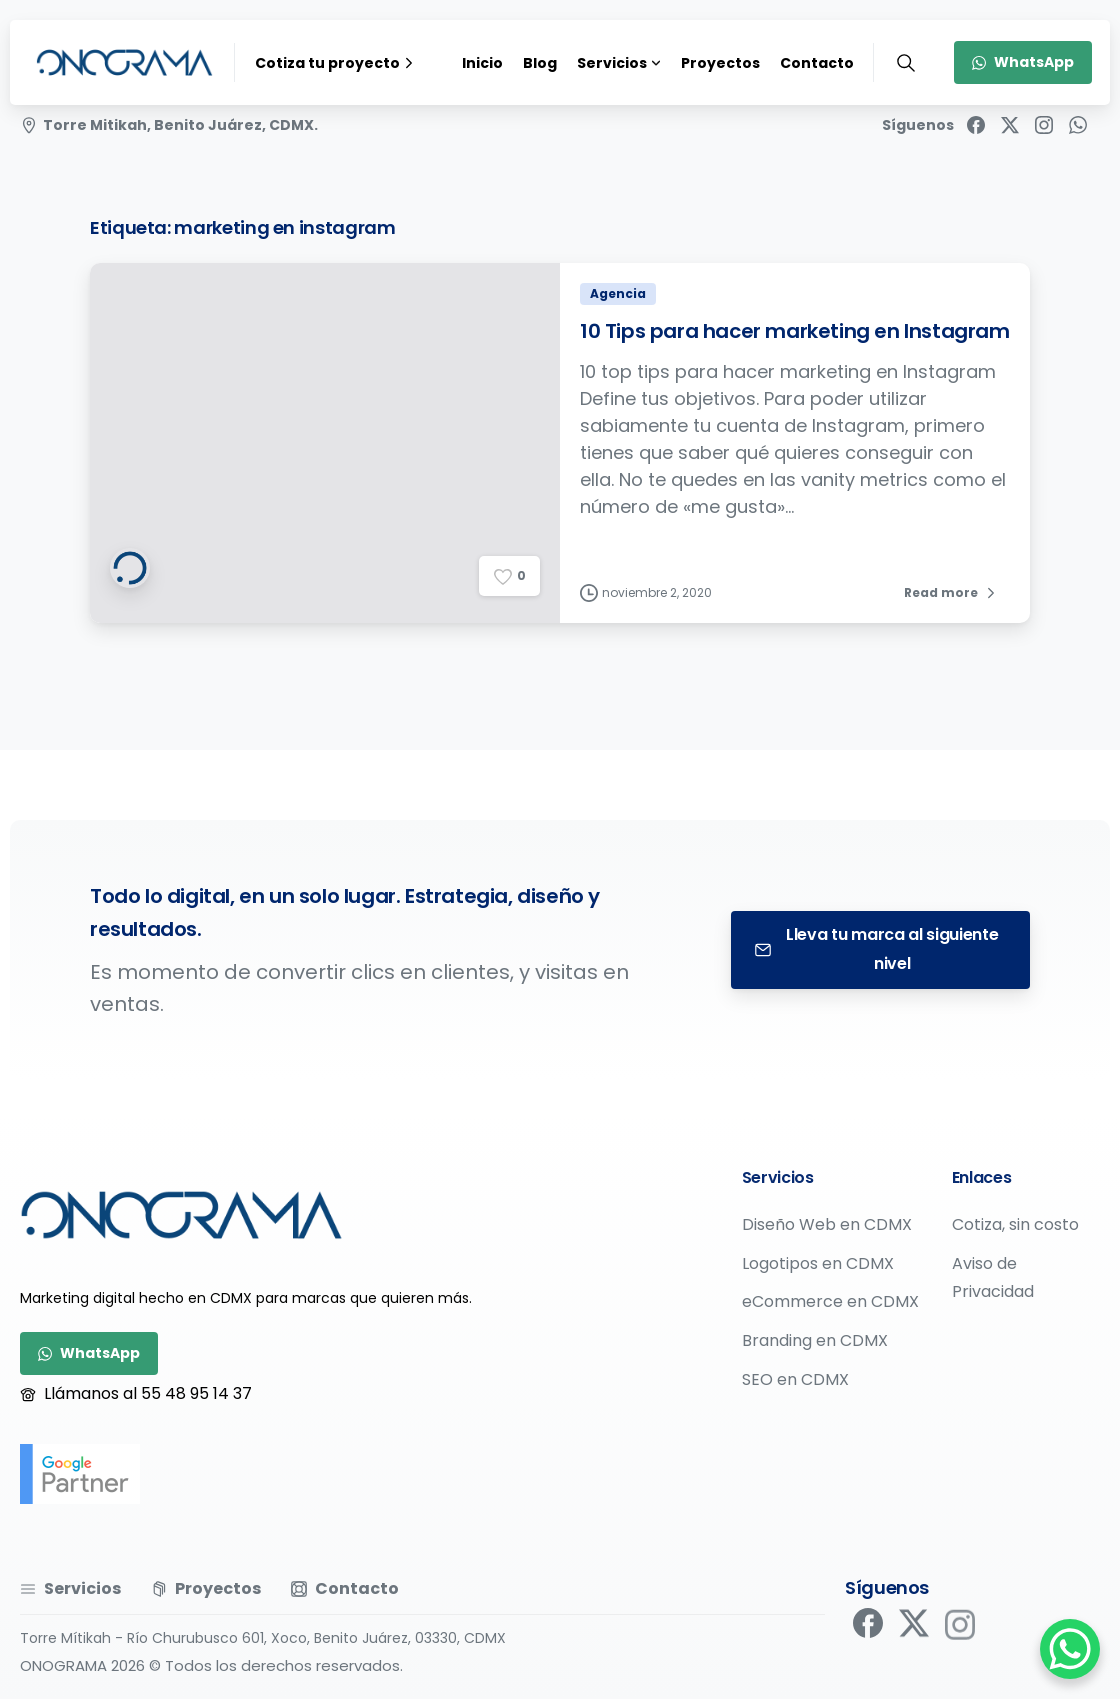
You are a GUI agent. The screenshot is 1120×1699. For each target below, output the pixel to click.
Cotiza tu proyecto (336, 63)
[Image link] (181, 1215)
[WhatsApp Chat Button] (1070, 1649)
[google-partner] (80, 1474)
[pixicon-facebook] (868, 1629)
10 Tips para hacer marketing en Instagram (795, 340)
